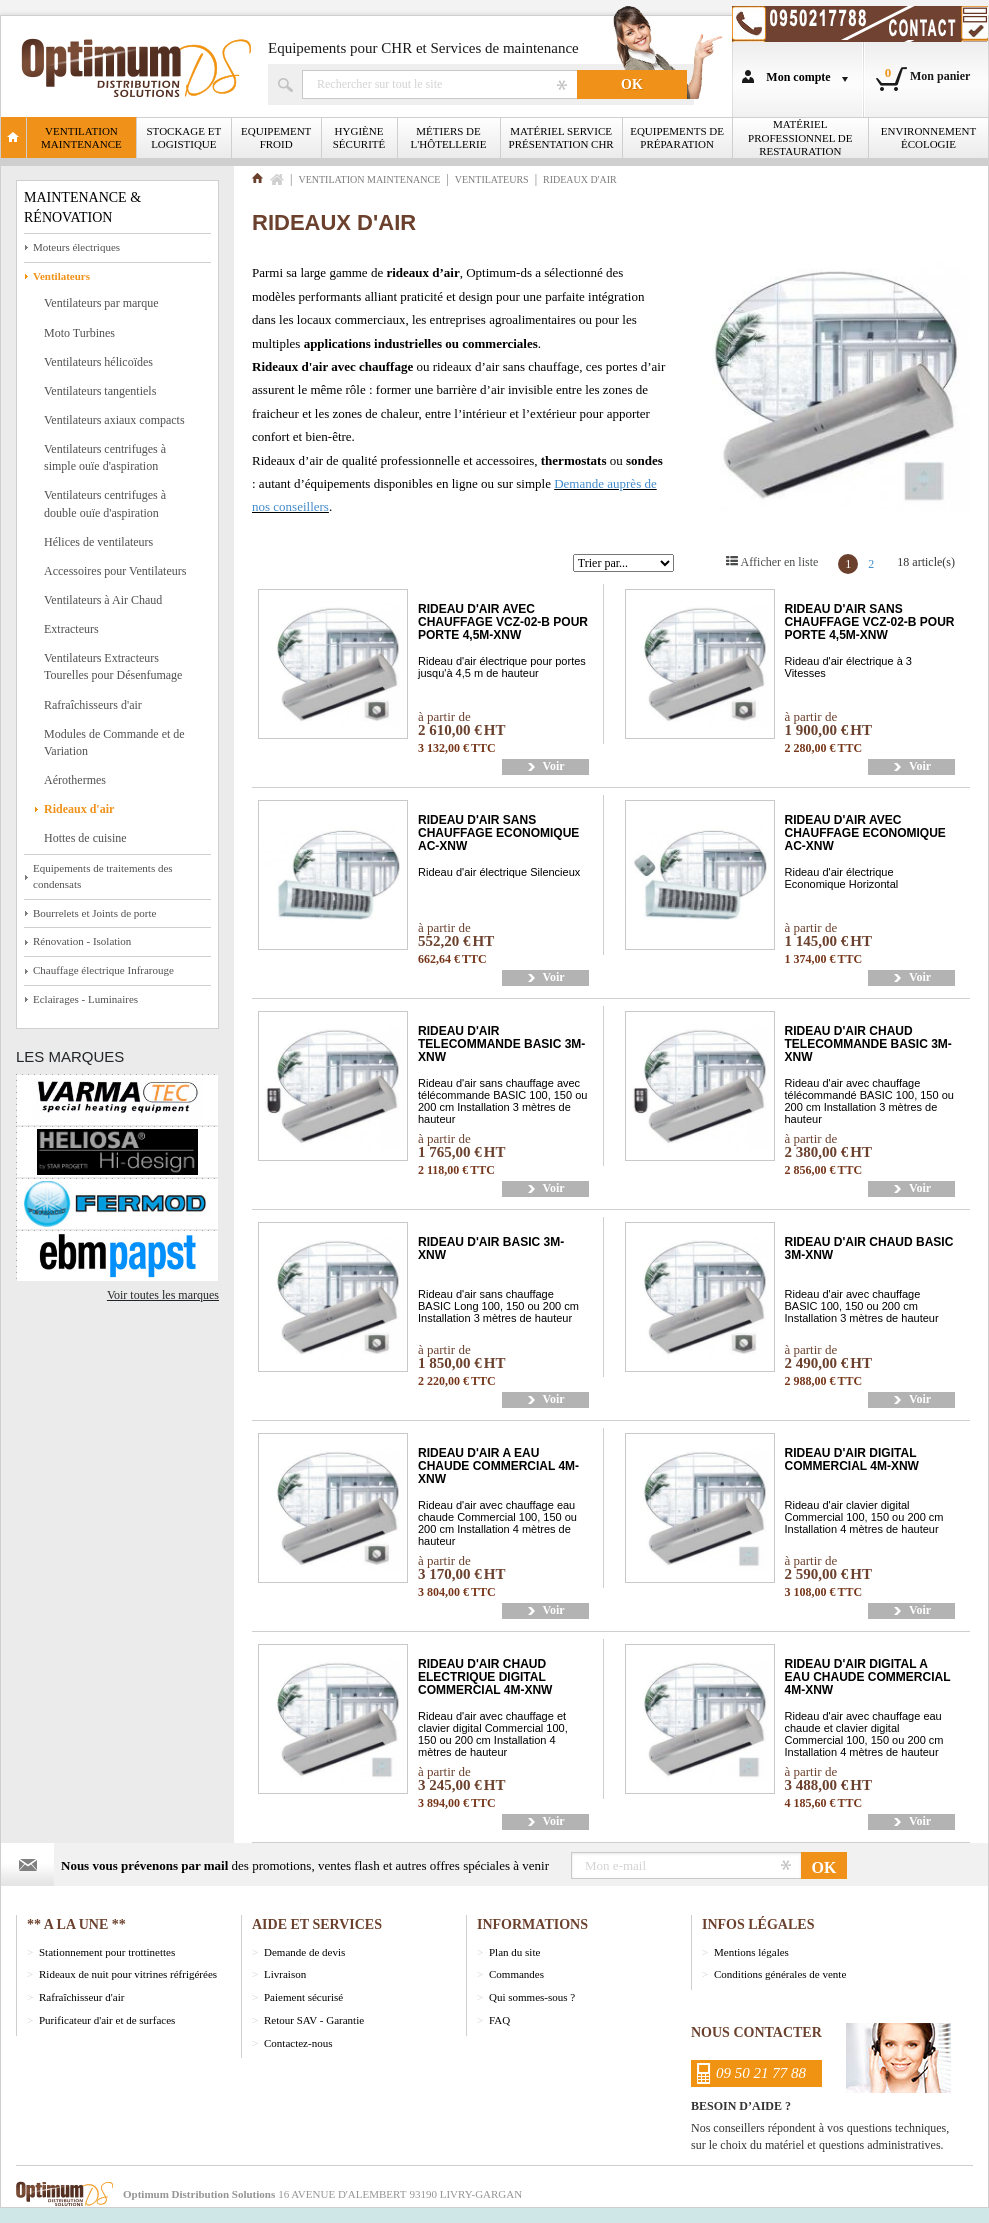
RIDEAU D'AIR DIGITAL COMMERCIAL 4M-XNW (852, 1460)
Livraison (285, 1974)
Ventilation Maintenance (81, 137)
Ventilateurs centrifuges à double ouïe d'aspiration (105, 503)
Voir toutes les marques (163, 1295)
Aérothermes (75, 780)
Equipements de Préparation (677, 137)
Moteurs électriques (76, 247)
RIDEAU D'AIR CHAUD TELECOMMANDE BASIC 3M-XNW (868, 1044)
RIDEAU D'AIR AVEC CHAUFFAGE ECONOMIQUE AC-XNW (865, 833)
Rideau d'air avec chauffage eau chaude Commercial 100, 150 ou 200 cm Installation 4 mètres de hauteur (497, 1523)
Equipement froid (276, 137)
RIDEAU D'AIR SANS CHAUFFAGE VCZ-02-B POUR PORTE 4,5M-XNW (870, 622)
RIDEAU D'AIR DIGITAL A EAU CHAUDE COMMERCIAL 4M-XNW (868, 1677)
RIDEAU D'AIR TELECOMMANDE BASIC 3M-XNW (501, 1044)
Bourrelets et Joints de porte (94, 913)
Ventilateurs (61, 276)
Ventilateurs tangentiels (100, 391)
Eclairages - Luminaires (85, 999)
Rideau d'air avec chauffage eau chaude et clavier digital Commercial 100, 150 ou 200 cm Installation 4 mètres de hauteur (864, 1734)
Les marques (70, 1056)
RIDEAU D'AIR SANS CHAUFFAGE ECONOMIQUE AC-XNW (498, 833)
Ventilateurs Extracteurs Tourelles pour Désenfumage (113, 666)
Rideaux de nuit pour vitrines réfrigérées (128, 1974)
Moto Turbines (79, 333)
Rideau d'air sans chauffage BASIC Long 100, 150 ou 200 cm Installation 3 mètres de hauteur (498, 1306)
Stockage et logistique (184, 137)
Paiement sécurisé (303, 1997)
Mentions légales (751, 1952)
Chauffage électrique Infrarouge (103, 970)
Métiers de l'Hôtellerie (449, 137)
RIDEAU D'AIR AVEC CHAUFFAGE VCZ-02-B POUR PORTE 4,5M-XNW (503, 622)
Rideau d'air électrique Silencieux (499, 872)
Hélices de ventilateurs (98, 542)
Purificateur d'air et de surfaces (107, 2020)
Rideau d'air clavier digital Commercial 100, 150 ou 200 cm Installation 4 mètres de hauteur (864, 1517)
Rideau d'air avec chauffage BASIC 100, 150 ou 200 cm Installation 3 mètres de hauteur (862, 1306)
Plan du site (514, 1952)
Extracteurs (71, 629)
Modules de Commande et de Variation (114, 742)
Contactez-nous (298, 2043)
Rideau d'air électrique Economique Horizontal (842, 878)
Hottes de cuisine (85, 838)
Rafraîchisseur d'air (81, 1997)
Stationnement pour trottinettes (107, 1952)
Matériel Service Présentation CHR (561, 137)
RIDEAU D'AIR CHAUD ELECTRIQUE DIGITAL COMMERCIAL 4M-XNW (485, 1677)
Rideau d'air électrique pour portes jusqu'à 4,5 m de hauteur (502, 667)
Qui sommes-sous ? (532, 1997)
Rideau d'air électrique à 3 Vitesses (848, 667)
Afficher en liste (780, 562)
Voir (553, 766)
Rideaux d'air (79, 809)
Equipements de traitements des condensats (103, 876)
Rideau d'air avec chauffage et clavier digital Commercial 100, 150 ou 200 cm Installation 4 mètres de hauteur (493, 1734)
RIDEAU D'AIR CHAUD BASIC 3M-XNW (869, 1249)
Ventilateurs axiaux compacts (114, 420)
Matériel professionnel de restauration (800, 137)
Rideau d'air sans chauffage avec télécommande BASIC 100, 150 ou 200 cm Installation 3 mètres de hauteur (502, 1101)
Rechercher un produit (439, 84)
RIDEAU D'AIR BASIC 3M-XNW (491, 1249)
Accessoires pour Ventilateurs (115, 571)
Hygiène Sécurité (359, 137)
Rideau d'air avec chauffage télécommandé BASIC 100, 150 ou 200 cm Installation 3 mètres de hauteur (869, 1101)
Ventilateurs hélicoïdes (98, 362)
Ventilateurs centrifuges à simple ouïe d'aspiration (105, 457)
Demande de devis (304, 1952)
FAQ (499, 2020)
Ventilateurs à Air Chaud (103, 600)
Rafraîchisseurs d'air (93, 705)
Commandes (516, 1974)
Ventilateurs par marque (101, 303)
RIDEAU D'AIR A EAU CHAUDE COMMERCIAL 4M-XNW (498, 1466)
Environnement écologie (928, 137)
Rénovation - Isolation (82, 941)
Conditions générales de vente (780, 1974)
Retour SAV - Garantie (314, 2020)
